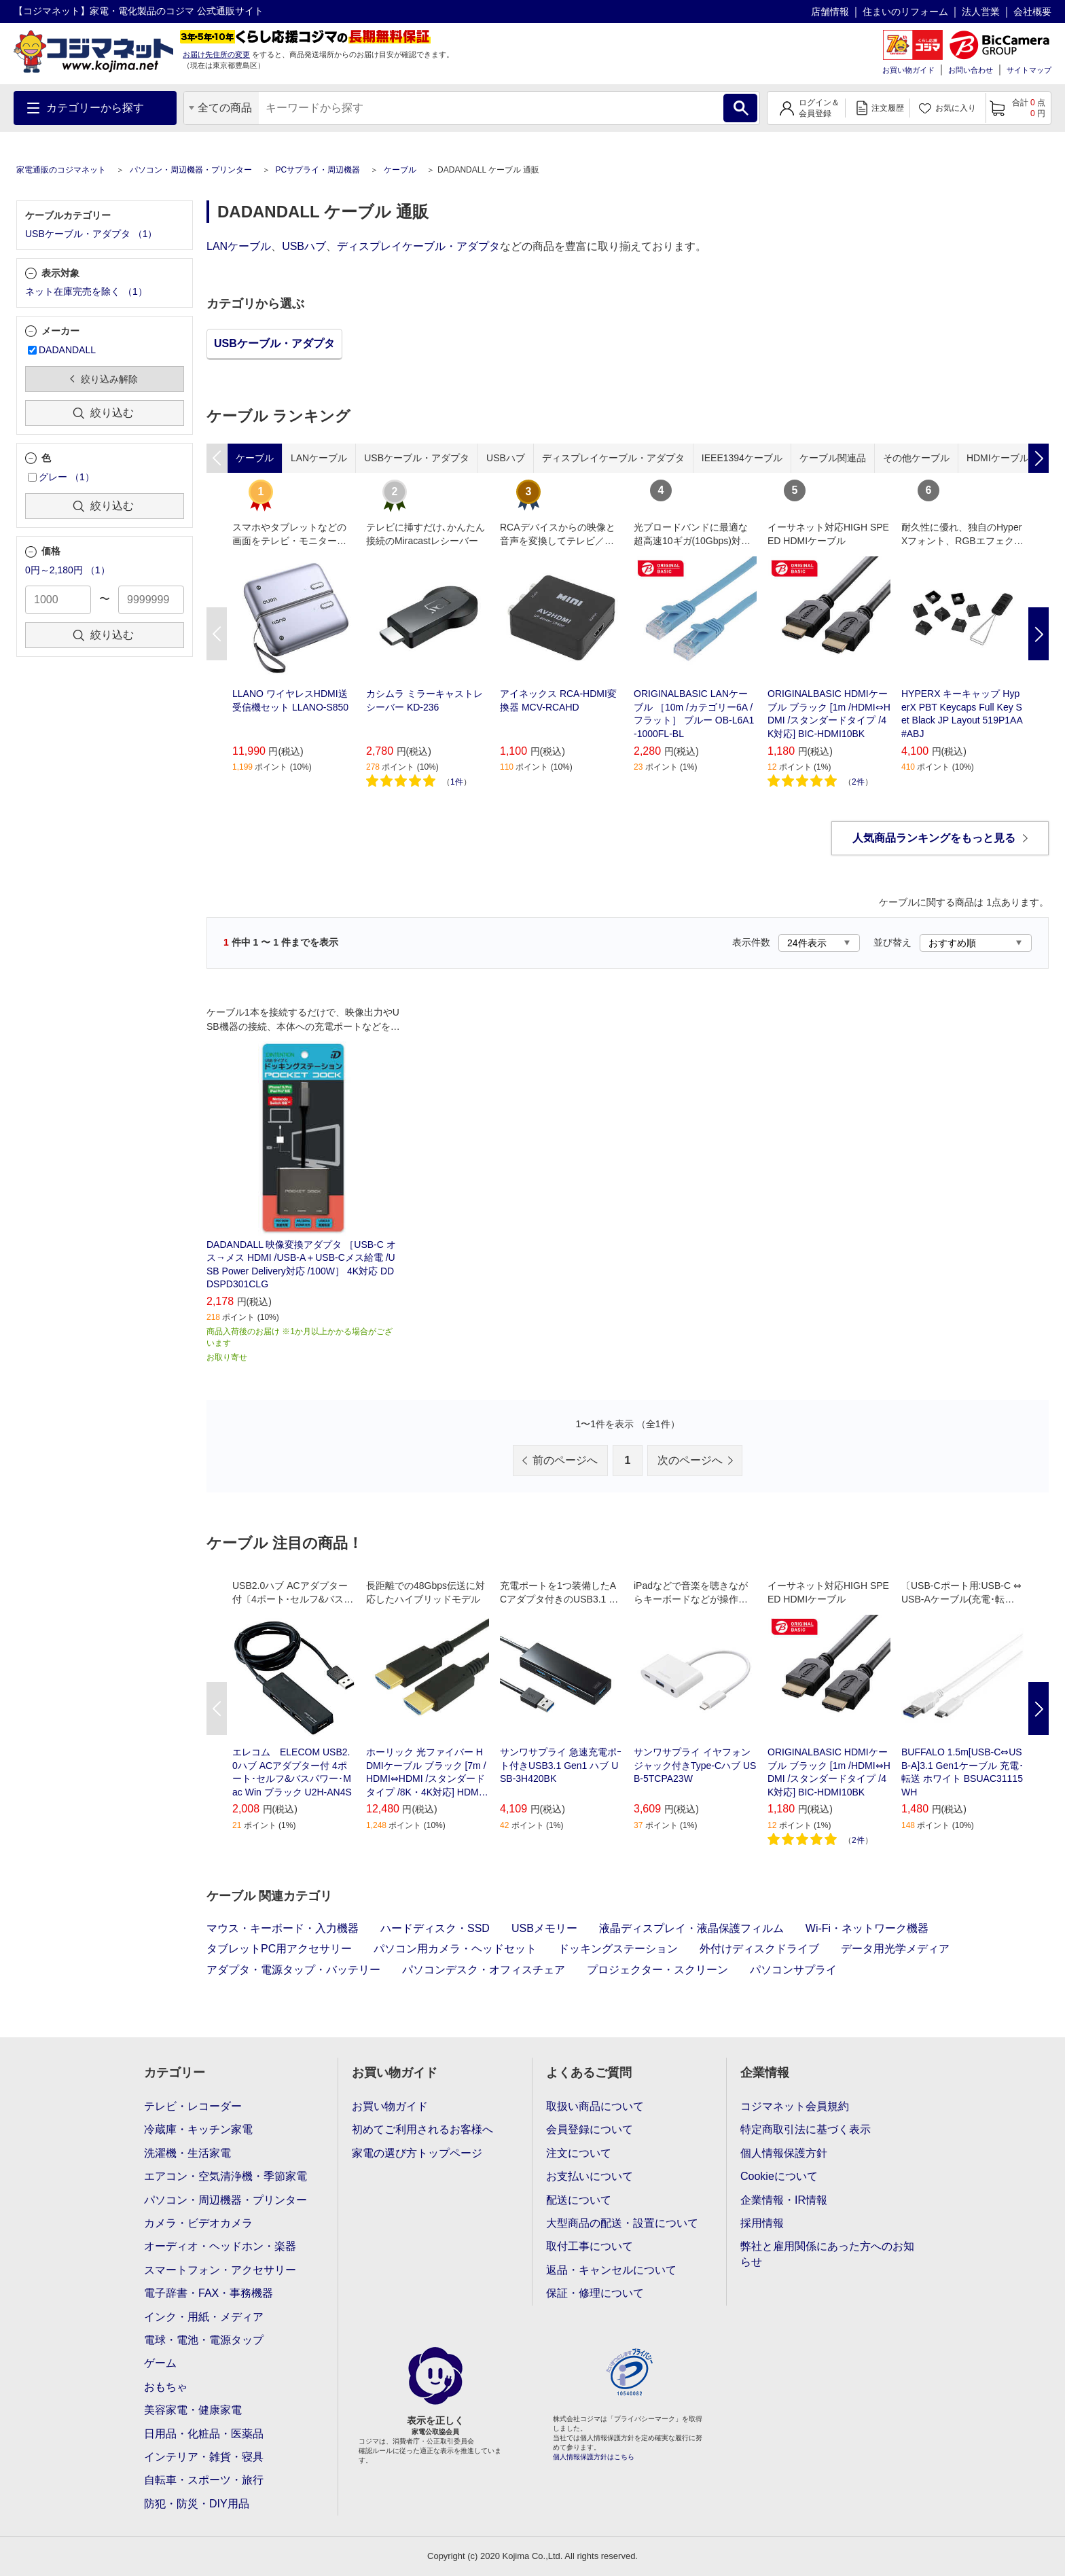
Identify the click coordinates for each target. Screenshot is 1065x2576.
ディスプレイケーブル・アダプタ (418, 246)
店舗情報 (830, 11)
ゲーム (160, 2363)
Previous (216, 633)
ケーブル (400, 170)
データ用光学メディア (895, 1948)
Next (1038, 633)
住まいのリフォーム (905, 11)
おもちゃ (165, 2387)
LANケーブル (238, 246)
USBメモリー (544, 1928)
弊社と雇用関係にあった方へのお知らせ (827, 2253)
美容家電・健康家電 (193, 2410)
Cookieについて (779, 2176)
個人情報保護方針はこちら (593, 2457)
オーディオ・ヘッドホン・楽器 (220, 2246)
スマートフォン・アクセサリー (220, 2270)
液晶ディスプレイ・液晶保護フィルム (691, 1928)
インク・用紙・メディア (204, 2317)
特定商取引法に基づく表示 (805, 2129)
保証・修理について (595, 2293)
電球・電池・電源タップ (204, 2340)
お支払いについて (589, 2176)
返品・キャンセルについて (611, 2270)
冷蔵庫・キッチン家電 (198, 2129)
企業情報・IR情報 (783, 2200)
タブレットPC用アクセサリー (279, 1948)
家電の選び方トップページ (417, 2153)
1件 (456, 782)
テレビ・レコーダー (193, 2106)
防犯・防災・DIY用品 (196, 2503)
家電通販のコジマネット (61, 170)
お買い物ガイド (908, 70)
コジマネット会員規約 (794, 2106)
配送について (578, 2200)
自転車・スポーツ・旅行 (204, 2480)
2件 (858, 782)
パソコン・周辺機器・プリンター (191, 170)
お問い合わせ (970, 70)
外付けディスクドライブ (759, 1948)
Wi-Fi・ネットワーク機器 (867, 1928)
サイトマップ (1029, 70)
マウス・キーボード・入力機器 (282, 1928)
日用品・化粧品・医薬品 (204, 2433)
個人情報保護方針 (783, 2153)
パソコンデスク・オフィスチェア (483, 1969)
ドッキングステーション (618, 1948)
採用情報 (762, 2223)
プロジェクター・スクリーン (657, 1969)
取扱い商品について (595, 2106)
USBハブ (304, 246)
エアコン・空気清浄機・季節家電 (225, 2176)
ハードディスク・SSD (435, 1928)
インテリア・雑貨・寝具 (204, 2457)
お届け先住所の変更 (216, 54)
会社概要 (1032, 11)
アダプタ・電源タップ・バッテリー (293, 1969)
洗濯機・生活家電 (187, 2153)
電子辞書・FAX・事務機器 (208, 2293)
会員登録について (589, 2129)
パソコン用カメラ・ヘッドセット (455, 1948)
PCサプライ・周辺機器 (317, 170)
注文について (578, 2153)
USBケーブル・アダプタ (274, 343)
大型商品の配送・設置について (622, 2223)
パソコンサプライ (793, 1969)
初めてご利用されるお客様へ (422, 2129)
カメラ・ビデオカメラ (198, 2223)
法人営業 (981, 11)
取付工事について (589, 2246)
